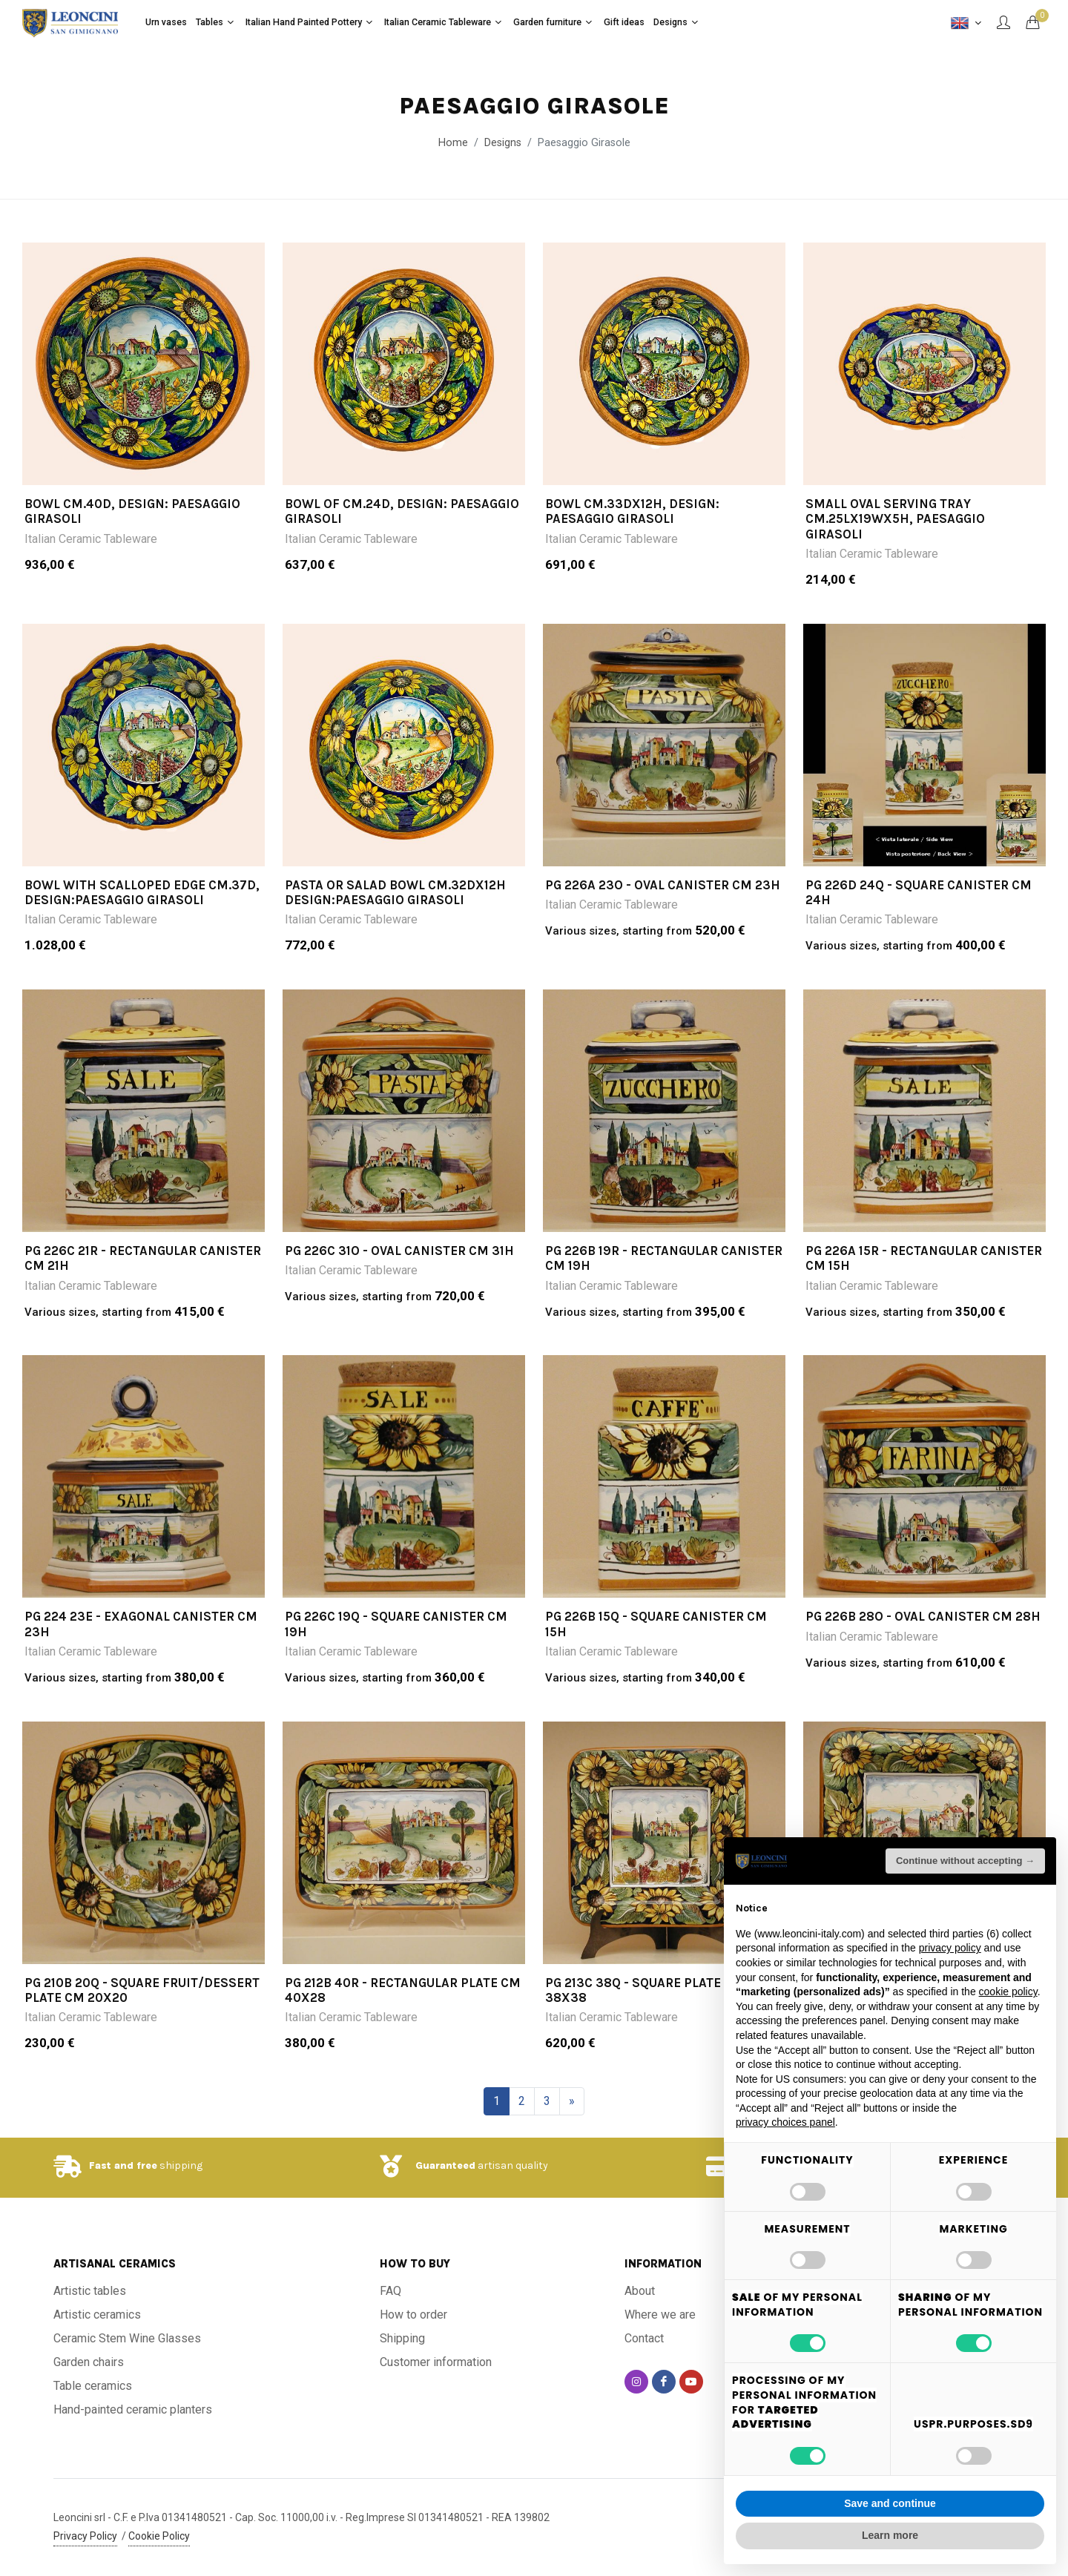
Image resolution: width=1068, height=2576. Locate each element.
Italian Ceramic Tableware (90, 539)
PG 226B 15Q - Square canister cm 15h (656, 1623)
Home (453, 142)
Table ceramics (92, 2386)
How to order (413, 2314)
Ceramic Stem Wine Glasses (127, 2338)
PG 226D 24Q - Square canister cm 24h (918, 892)
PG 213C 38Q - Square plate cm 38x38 (644, 1990)
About (639, 2291)
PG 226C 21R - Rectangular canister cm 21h (142, 1258)
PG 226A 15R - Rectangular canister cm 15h (923, 1258)
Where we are (660, 2314)
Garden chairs (88, 2362)
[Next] (571, 2101)
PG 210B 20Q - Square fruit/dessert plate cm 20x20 (142, 1990)
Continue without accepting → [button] (965, 1860)
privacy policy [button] (950, 1948)
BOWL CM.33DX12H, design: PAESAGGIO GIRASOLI (632, 511)
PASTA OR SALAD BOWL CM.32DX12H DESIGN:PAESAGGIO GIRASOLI (395, 892)
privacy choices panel (785, 2122)
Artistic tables (89, 2291)
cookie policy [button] (1008, 1991)
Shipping (402, 2338)
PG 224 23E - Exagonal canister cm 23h (140, 1623)
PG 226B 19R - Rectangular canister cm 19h (663, 1258)
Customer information (436, 2362)
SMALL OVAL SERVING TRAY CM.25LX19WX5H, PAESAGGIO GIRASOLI (895, 518)
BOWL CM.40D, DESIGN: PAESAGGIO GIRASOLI (132, 511)
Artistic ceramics (97, 2314)
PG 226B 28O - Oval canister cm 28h (923, 1616)
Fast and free (123, 2165)
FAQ (390, 2291)
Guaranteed (445, 2165)
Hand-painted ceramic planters (132, 2409)
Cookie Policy (159, 2536)
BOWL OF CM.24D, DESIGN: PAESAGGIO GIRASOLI (402, 511)
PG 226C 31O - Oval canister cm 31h (399, 1250)
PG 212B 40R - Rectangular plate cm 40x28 (403, 1990)
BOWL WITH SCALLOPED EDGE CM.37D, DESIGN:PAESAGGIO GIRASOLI (142, 892)
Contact (644, 2338)
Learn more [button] (890, 2535)
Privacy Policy (85, 2536)
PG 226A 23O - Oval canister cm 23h (662, 884)
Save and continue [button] (890, 2503)
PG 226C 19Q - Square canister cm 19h (396, 1623)
